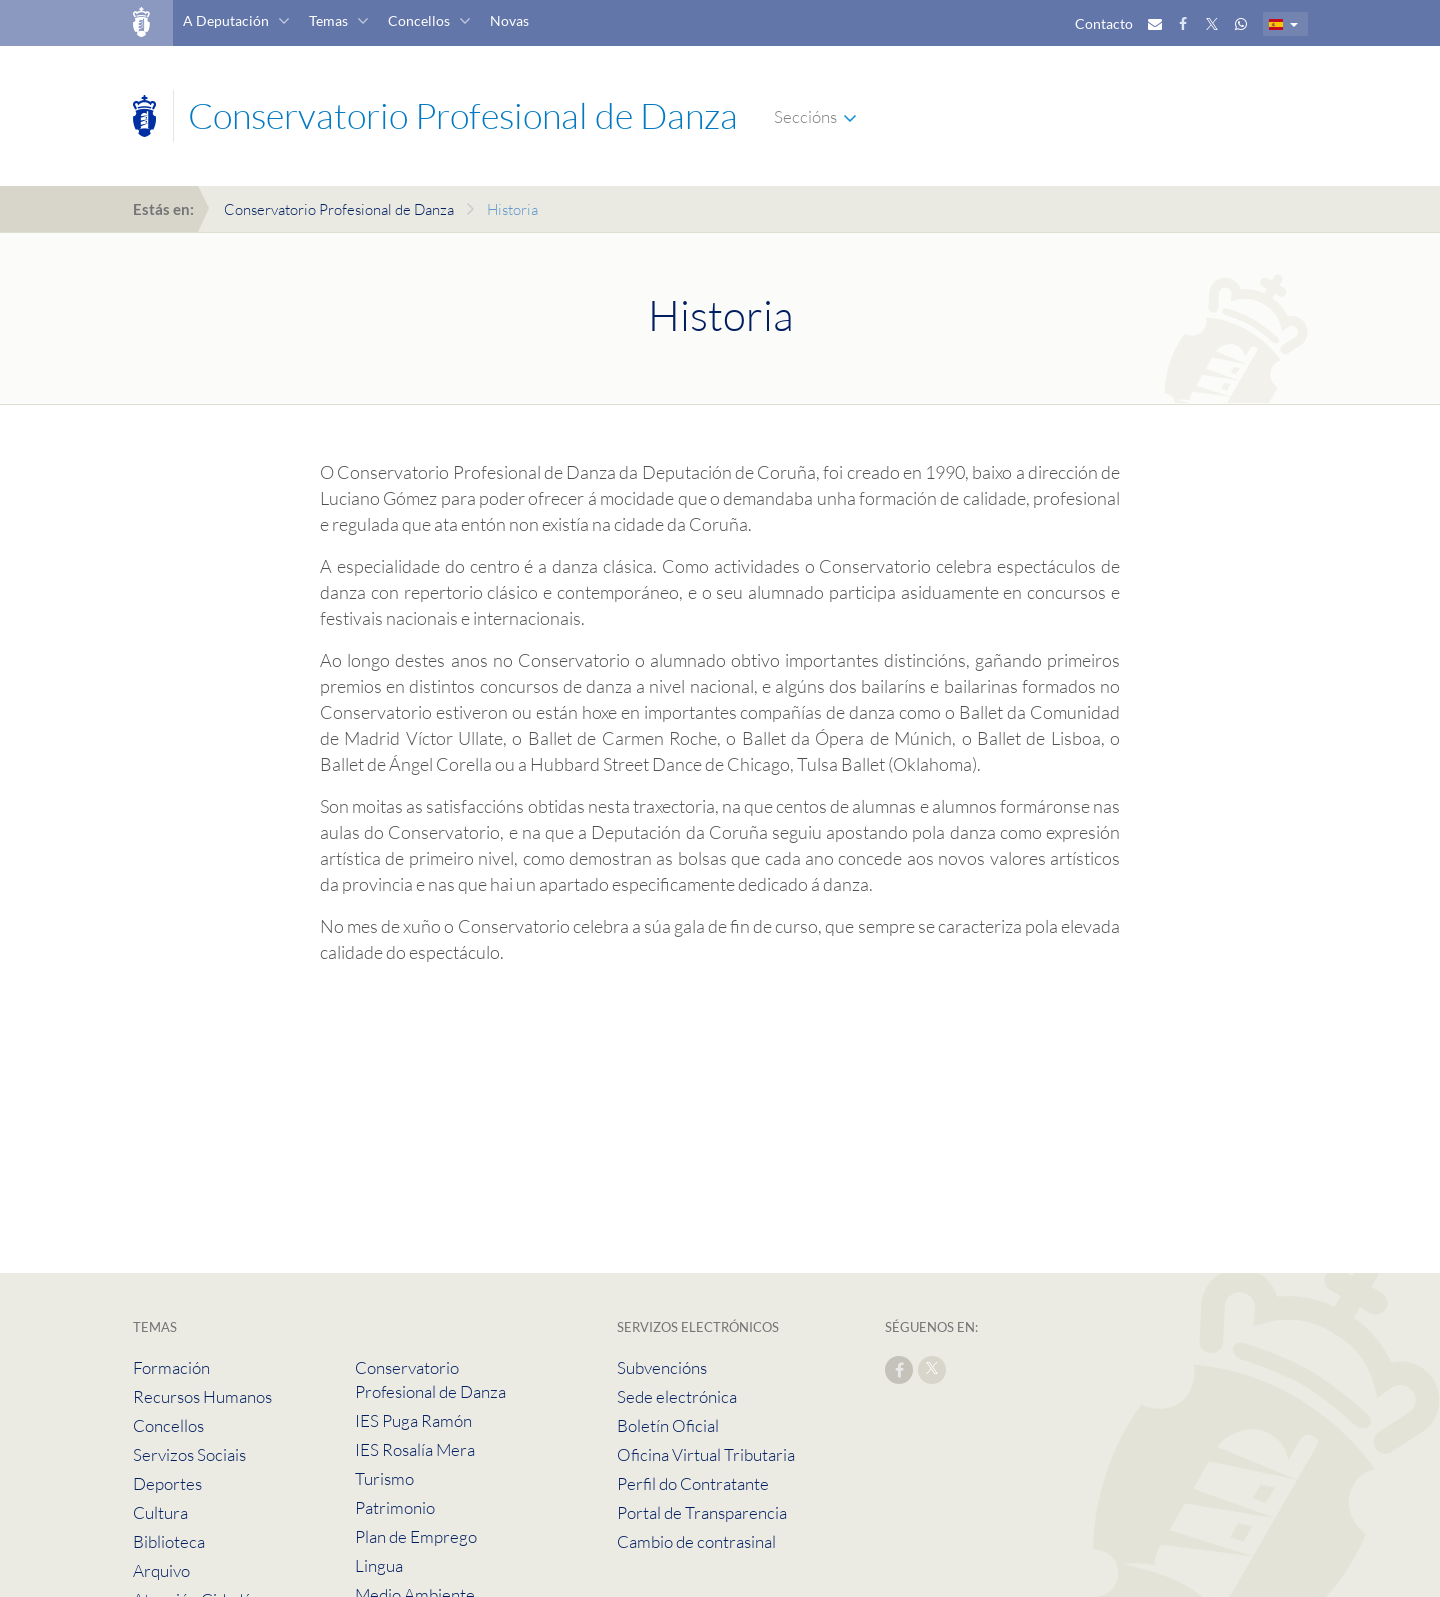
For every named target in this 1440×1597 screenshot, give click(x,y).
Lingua (379, 1565)
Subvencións (662, 1367)
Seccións (805, 116)
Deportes (167, 1483)
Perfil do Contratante (693, 1483)
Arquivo (161, 1570)
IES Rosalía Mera (415, 1449)
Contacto (1104, 23)
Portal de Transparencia (702, 1512)
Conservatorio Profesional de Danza (339, 209)
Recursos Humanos (202, 1396)
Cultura (160, 1512)
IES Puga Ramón (413, 1420)
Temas (328, 20)
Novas (509, 20)
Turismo (384, 1478)
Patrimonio (395, 1507)
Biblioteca (169, 1541)
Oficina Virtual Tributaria (706, 1454)
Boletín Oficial (668, 1425)
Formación (171, 1367)
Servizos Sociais (189, 1454)
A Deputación (226, 20)
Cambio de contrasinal (696, 1541)
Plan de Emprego (416, 1536)
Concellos (419, 20)
